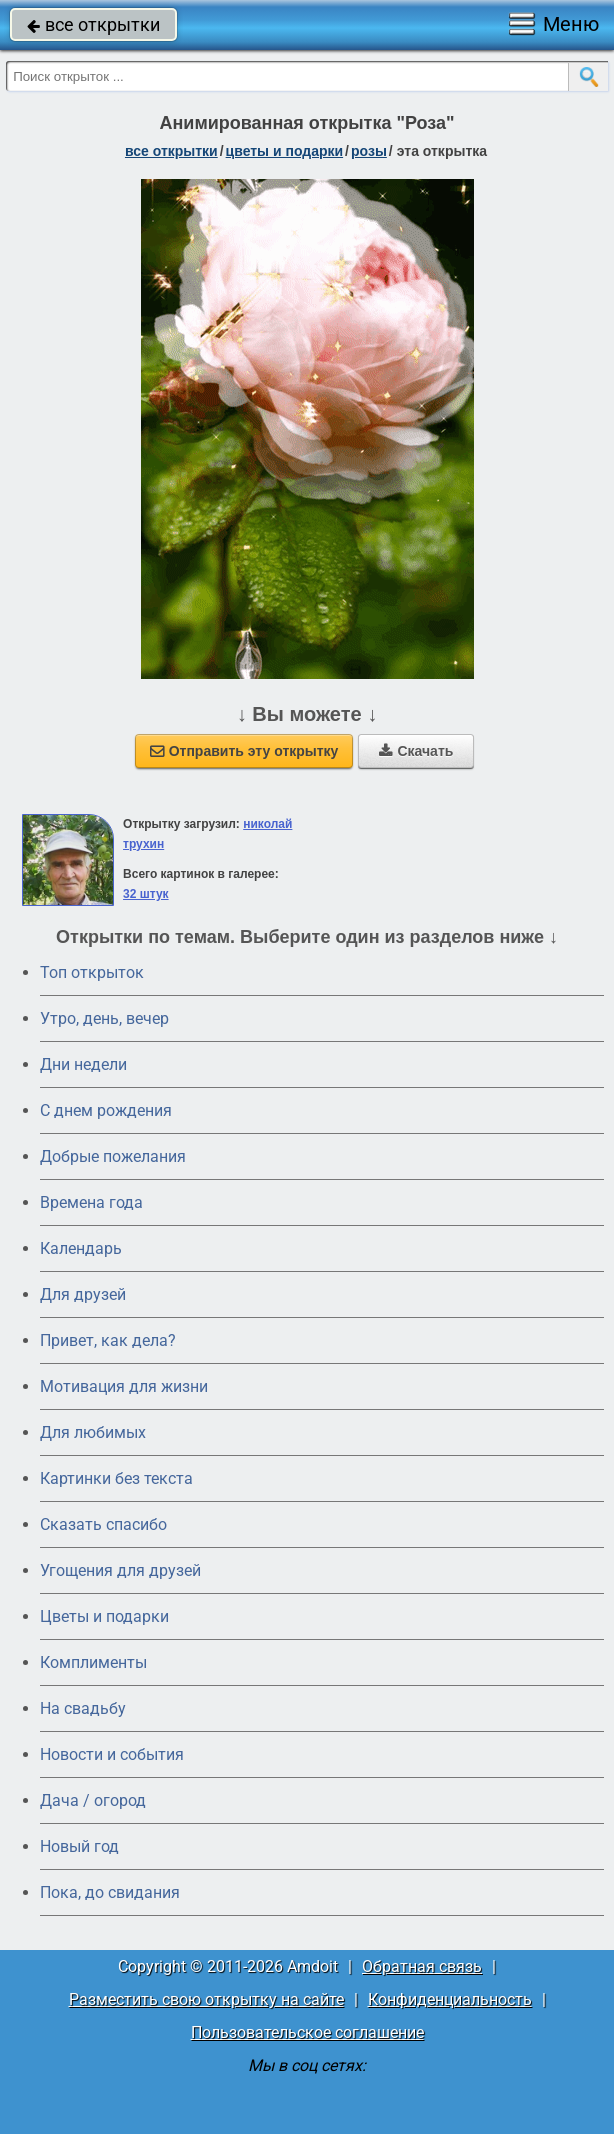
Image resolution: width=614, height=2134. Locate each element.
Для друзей (83, 1294)
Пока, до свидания (110, 1892)
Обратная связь (422, 1966)
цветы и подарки (285, 151)
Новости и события (112, 1754)
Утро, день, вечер (104, 1018)
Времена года (91, 1202)
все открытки (93, 24)
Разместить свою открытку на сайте (206, 1999)
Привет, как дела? (108, 1340)
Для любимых (93, 1432)
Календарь (81, 1248)
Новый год (79, 1846)
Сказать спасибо (103, 1524)
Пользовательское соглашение (307, 2032)
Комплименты (93, 1662)
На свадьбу (83, 1708)
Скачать (416, 751)
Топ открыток (92, 972)
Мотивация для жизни (124, 1386)
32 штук (146, 894)
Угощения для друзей (120, 1570)
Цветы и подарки (104, 1616)
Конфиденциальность (450, 1999)
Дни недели (83, 1064)
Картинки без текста (116, 1478)
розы (369, 151)
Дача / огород (93, 1800)
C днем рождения (106, 1110)
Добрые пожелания (113, 1156)
